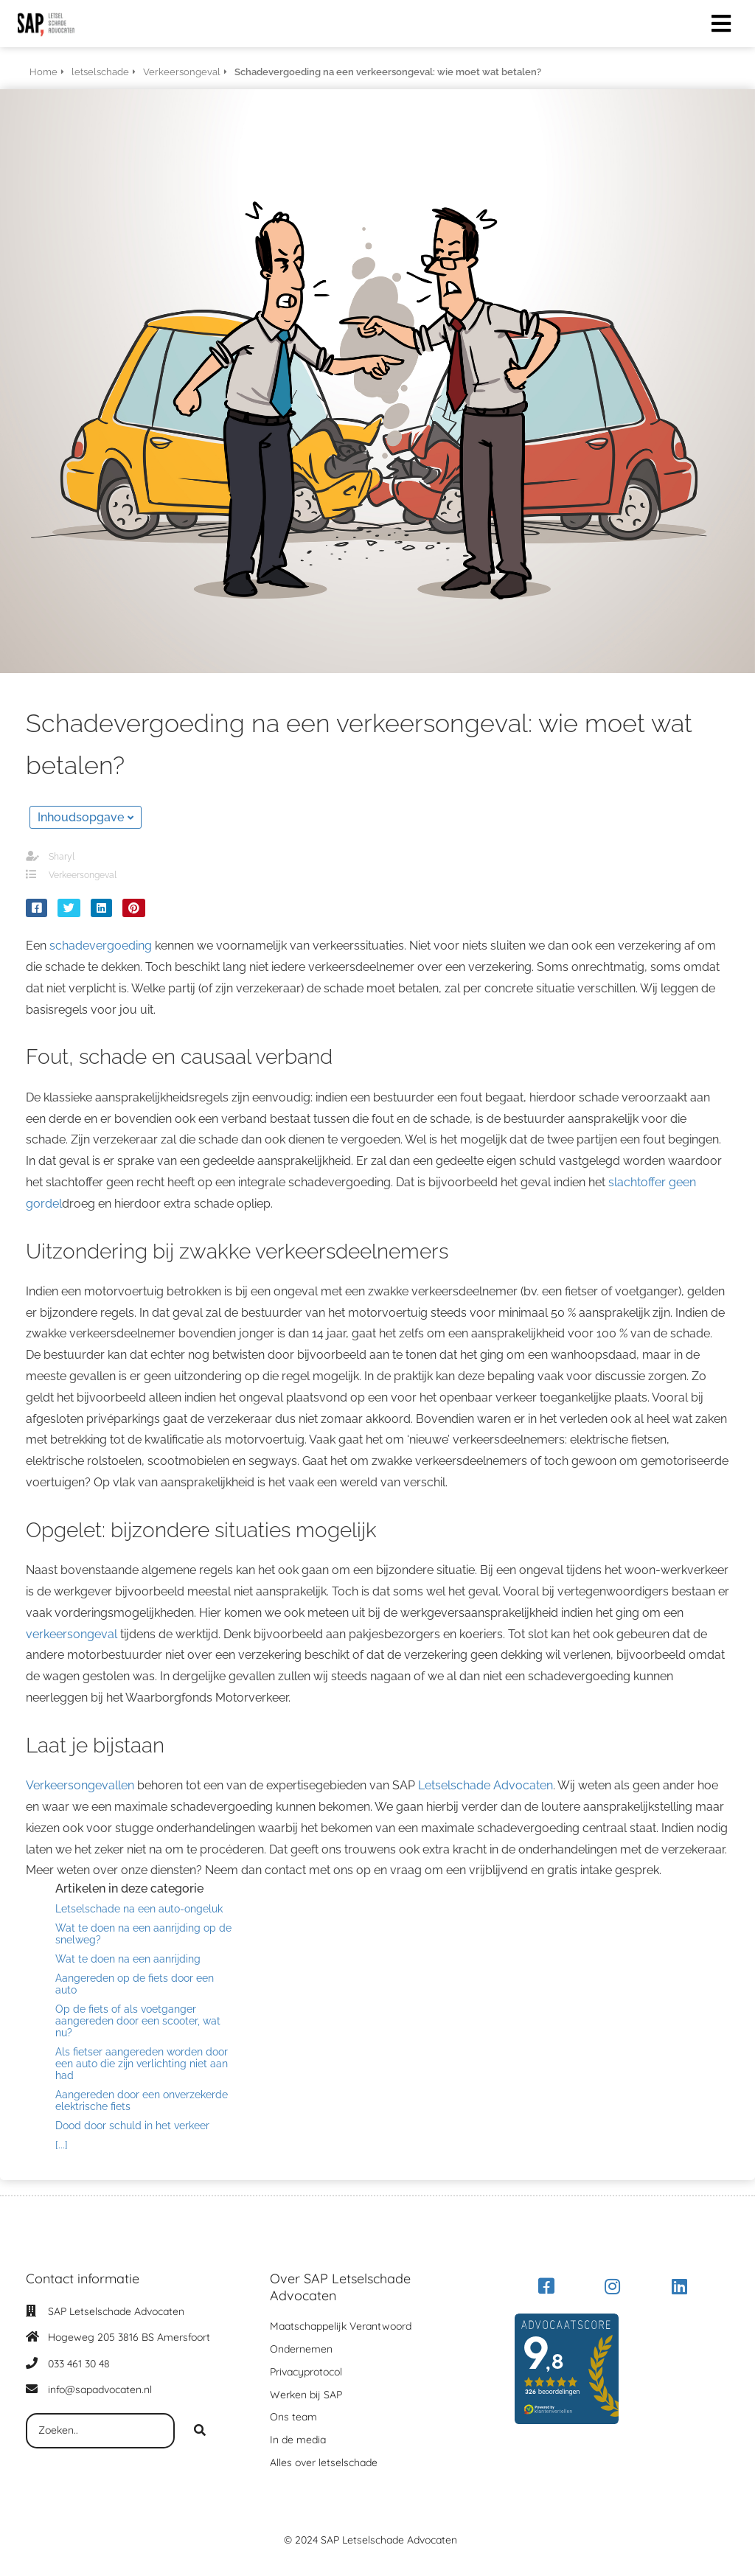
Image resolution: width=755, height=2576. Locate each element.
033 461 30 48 (79, 2363)
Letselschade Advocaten (485, 1785)
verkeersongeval (71, 1634)
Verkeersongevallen (80, 1785)
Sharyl (61, 857)
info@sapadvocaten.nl (100, 2389)
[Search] (199, 2430)
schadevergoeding (100, 946)
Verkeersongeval (82, 875)
